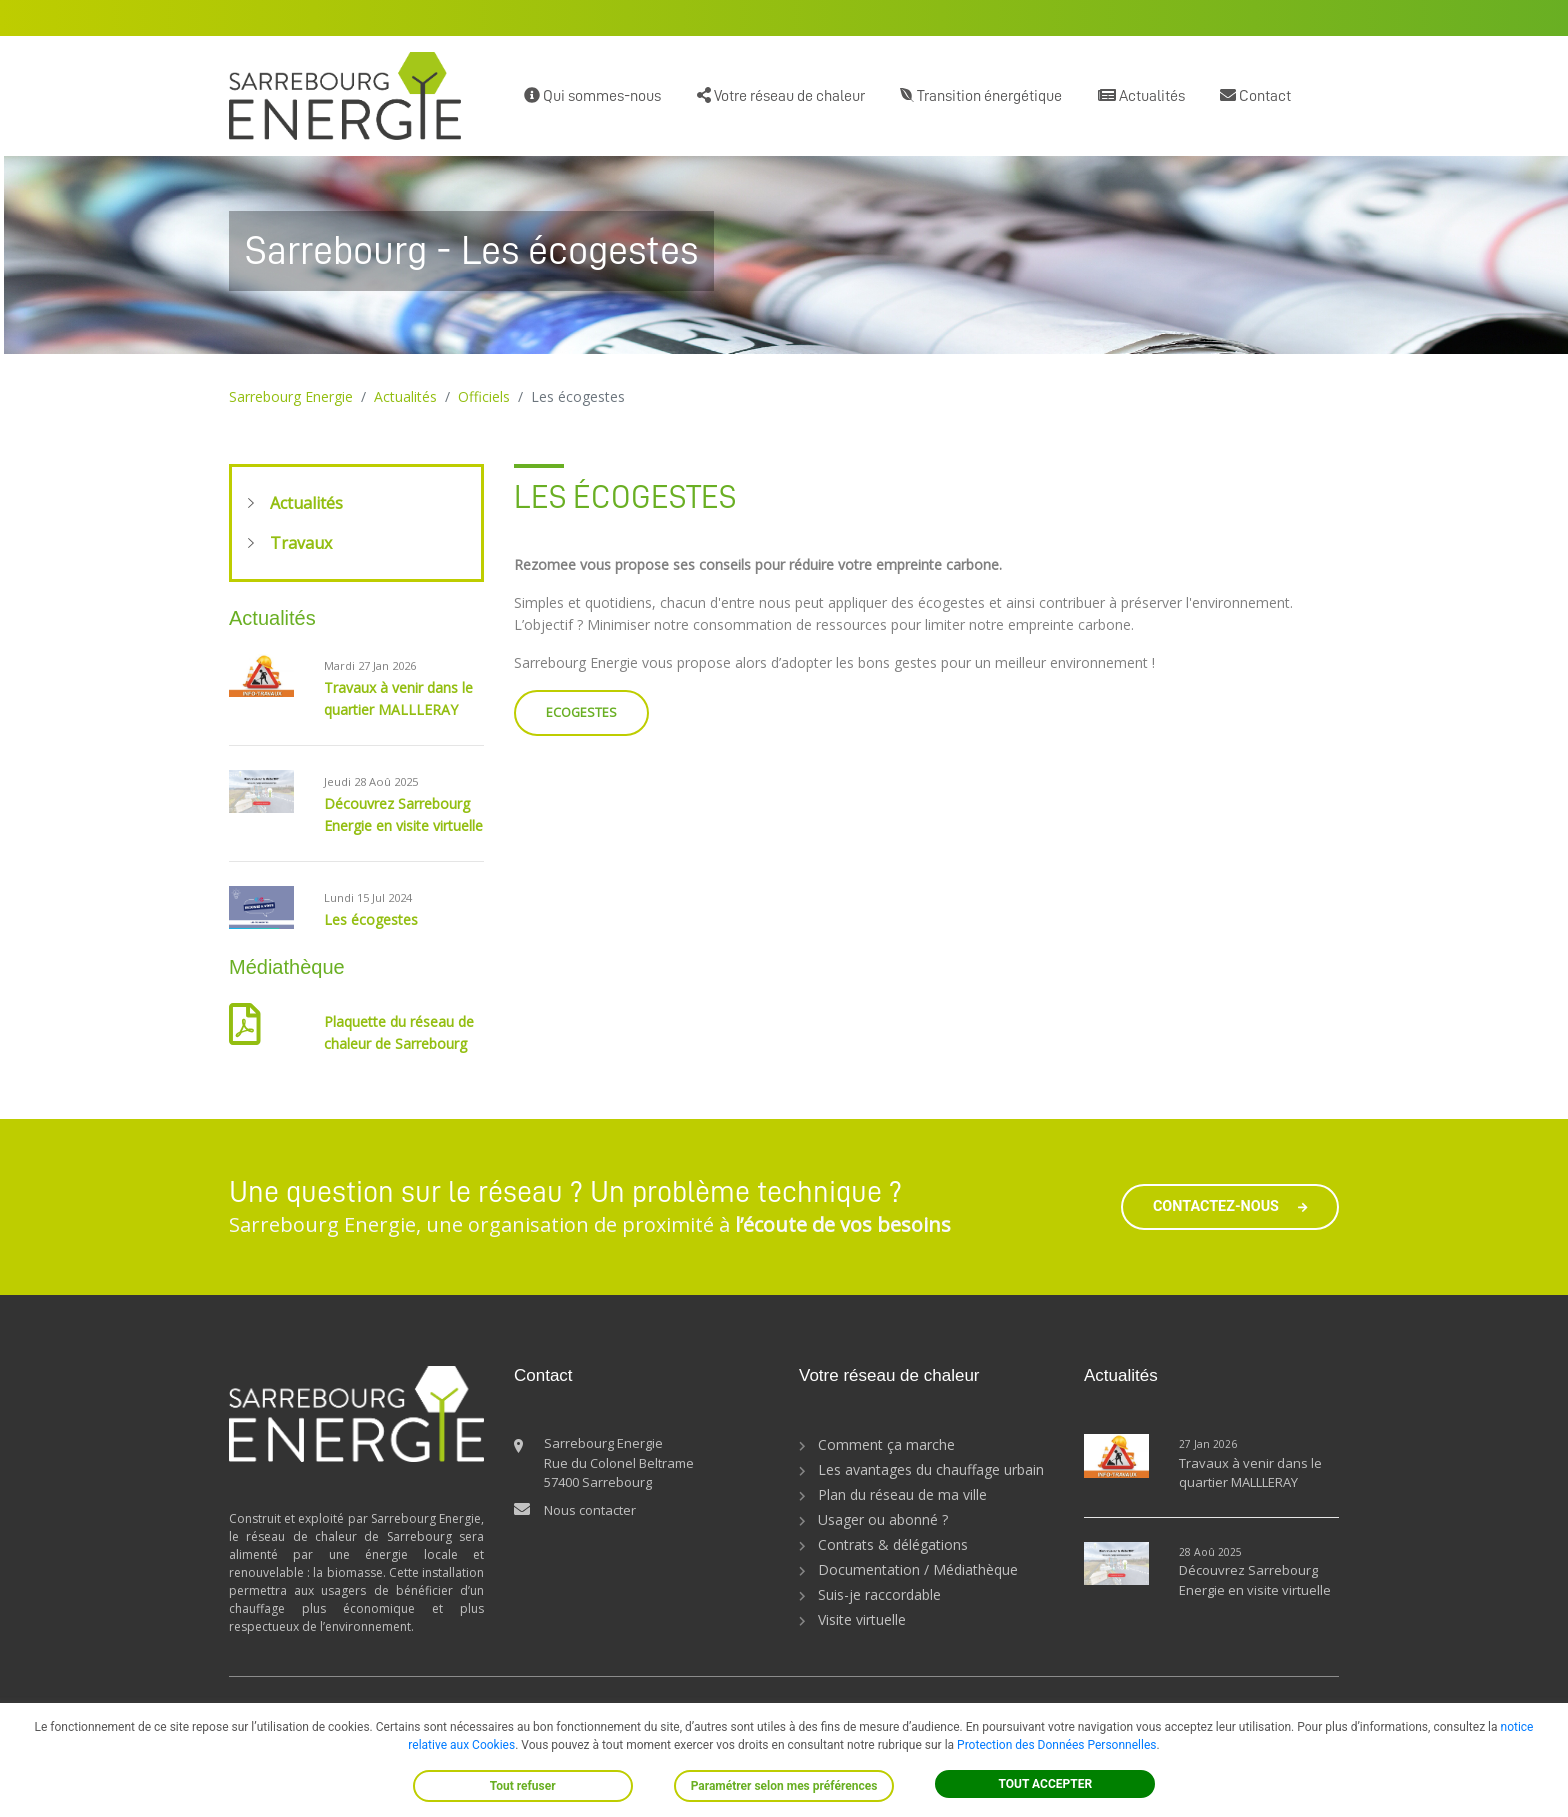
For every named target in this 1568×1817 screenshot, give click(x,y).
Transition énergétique (981, 95)
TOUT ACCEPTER (1046, 1784)
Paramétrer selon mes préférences (784, 1786)
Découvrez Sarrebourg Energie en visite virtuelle (1255, 1580)
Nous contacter (590, 1510)
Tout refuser (523, 1786)
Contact (1255, 95)
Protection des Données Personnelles (1056, 1745)
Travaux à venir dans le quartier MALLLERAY (1250, 1473)
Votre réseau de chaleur (781, 95)
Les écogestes (371, 919)
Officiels (484, 396)
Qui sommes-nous (592, 95)
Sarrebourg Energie (291, 396)
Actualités (1141, 95)
